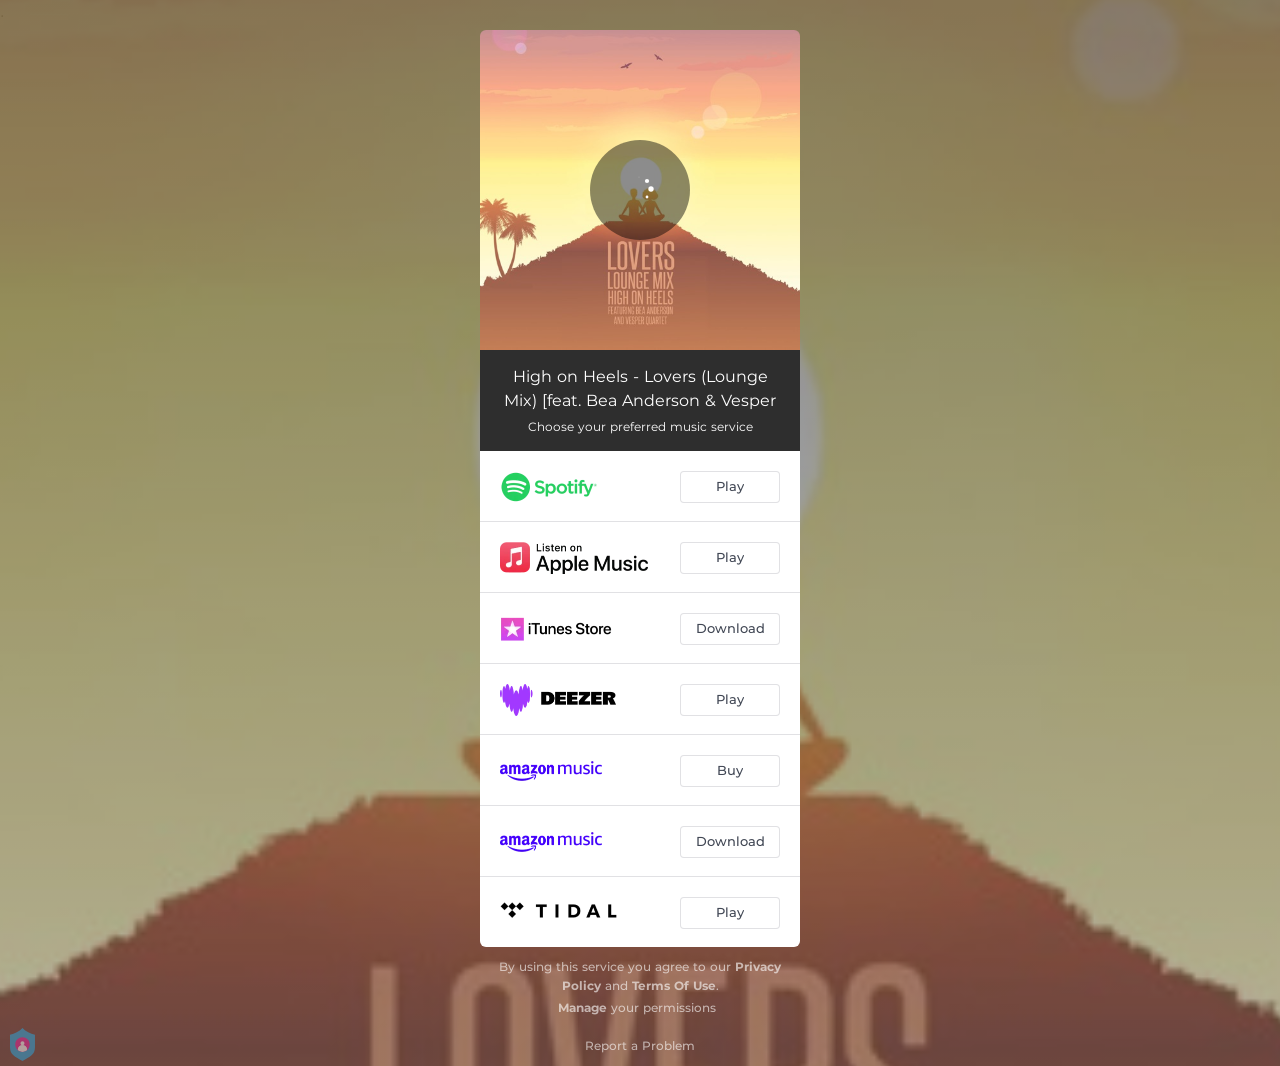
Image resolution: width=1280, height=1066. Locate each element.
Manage (582, 1007)
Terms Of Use (674, 985)
